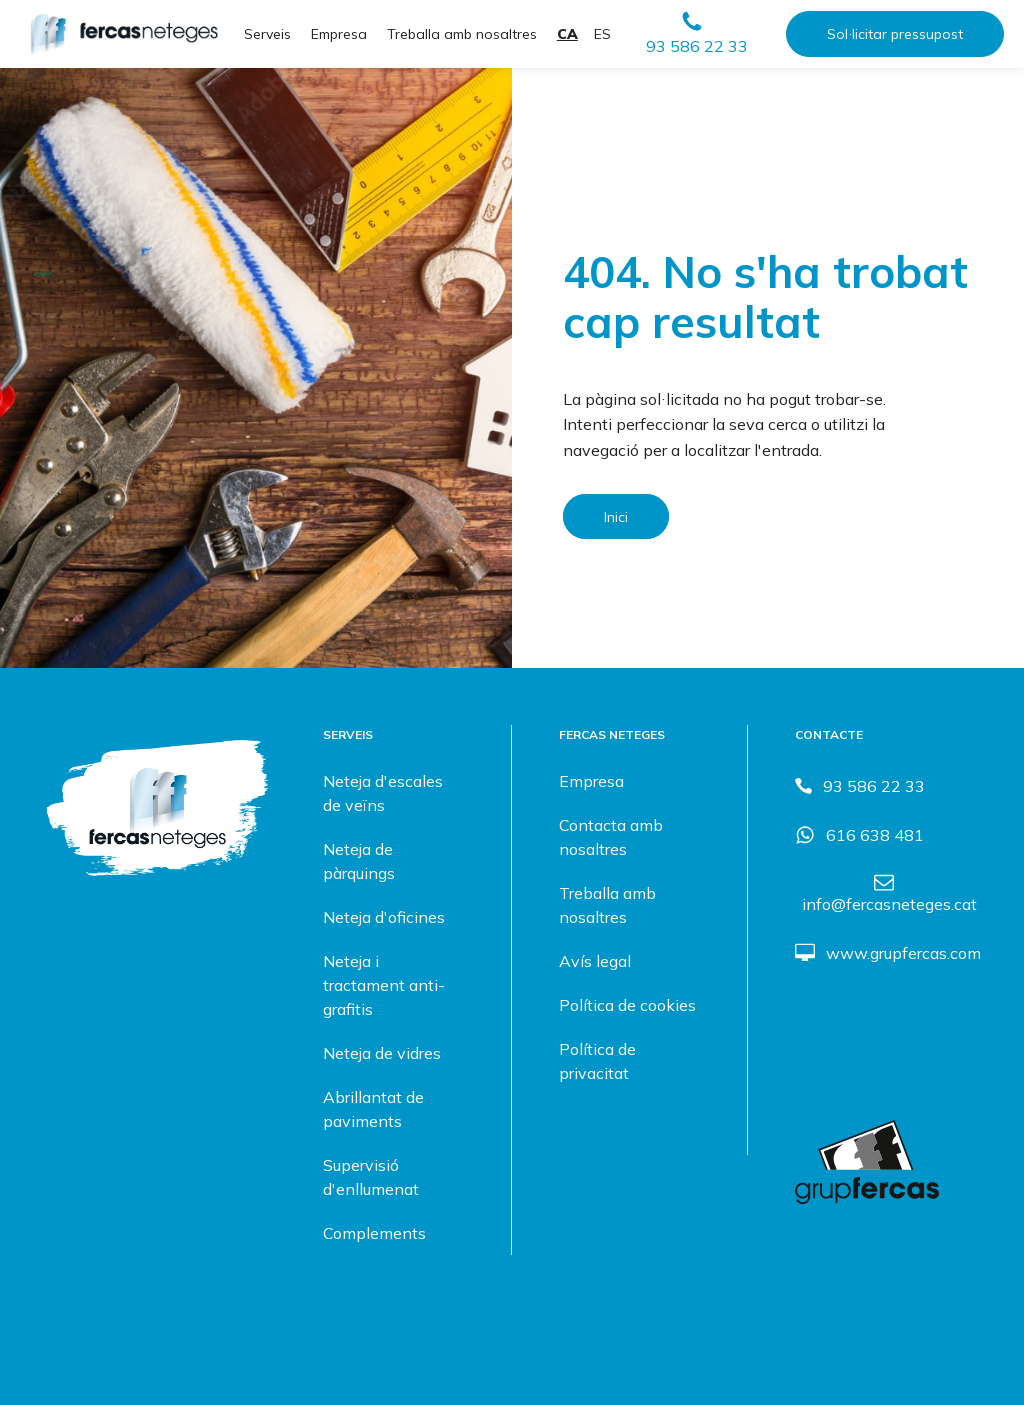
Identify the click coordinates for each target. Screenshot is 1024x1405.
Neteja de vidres (382, 1053)
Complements (374, 1233)
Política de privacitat (597, 1061)
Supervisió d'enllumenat (371, 1177)
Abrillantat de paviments (373, 1109)
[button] (696, 34)
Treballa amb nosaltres (462, 34)
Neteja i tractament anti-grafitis (384, 985)
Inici (616, 517)
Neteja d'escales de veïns (383, 793)
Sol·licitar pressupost (895, 34)
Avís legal (595, 961)
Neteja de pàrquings (359, 861)
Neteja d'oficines (384, 917)
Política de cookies (627, 1005)
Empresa (339, 34)
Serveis (267, 34)
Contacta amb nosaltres (611, 837)
